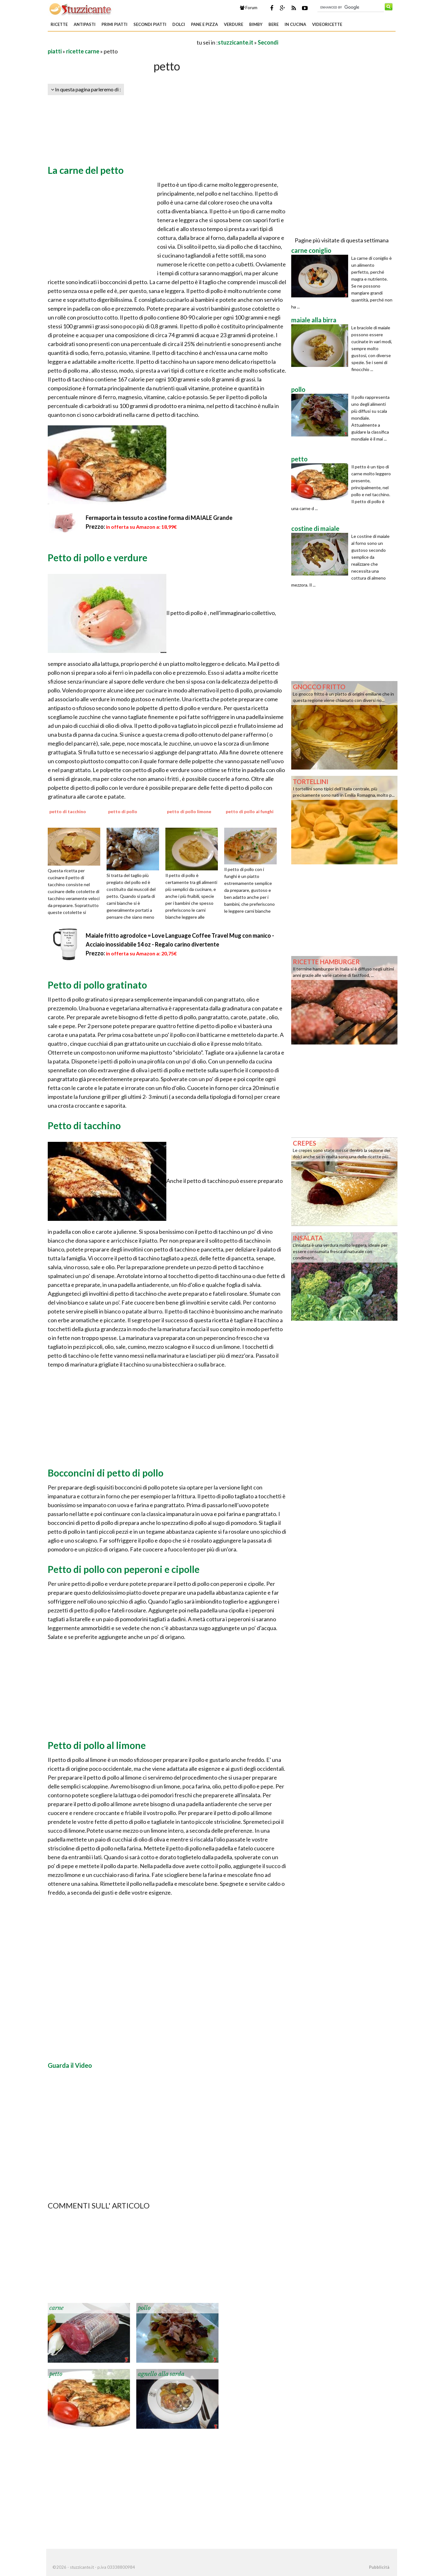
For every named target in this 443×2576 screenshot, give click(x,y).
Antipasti (84, 24)
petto (55, 2374)
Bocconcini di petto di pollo (105, 1472)
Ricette (59, 24)
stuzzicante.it (235, 42)
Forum (248, 7)
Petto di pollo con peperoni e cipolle (124, 1569)
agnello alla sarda (161, 2374)
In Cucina (295, 24)
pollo (144, 2308)
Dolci (178, 24)
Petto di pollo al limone (97, 1745)
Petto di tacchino (84, 1125)
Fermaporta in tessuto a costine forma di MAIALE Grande (159, 517)
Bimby (255, 24)
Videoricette (327, 24)
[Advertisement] (122, 42)
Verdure (233, 24)
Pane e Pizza (204, 24)
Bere (273, 24)
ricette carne (82, 51)
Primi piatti (114, 24)
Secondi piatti (149, 24)
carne (56, 2308)
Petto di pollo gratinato (97, 984)
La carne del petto (86, 170)
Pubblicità (379, 2567)
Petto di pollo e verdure (97, 557)
